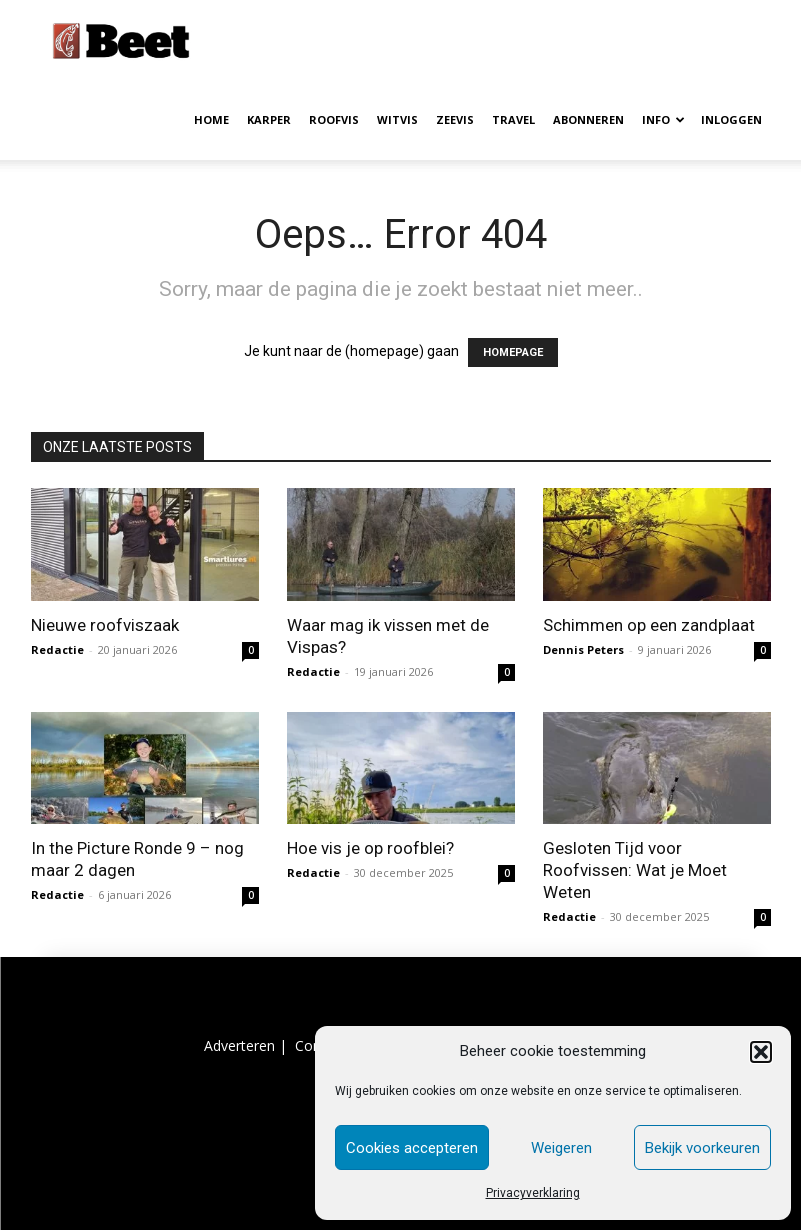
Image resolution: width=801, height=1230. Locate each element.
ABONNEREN (588, 119)
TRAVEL (513, 119)
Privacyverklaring (533, 1193)
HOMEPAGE (513, 352)
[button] (761, 1052)
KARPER (269, 119)
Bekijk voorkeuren (702, 1148)
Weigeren (561, 1148)
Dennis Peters (583, 649)
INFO (663, 119)
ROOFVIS (334, 119)
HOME (211, 119)
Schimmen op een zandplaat (649, 625)
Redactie (57, 649)
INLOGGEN (731, 119)
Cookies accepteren (412, 1148)
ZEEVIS (455, 119)
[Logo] (121, 40)
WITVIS (397, 119)
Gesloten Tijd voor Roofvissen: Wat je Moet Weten (635, 870)
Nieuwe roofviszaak (105, 625)
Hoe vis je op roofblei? (370, 848)
